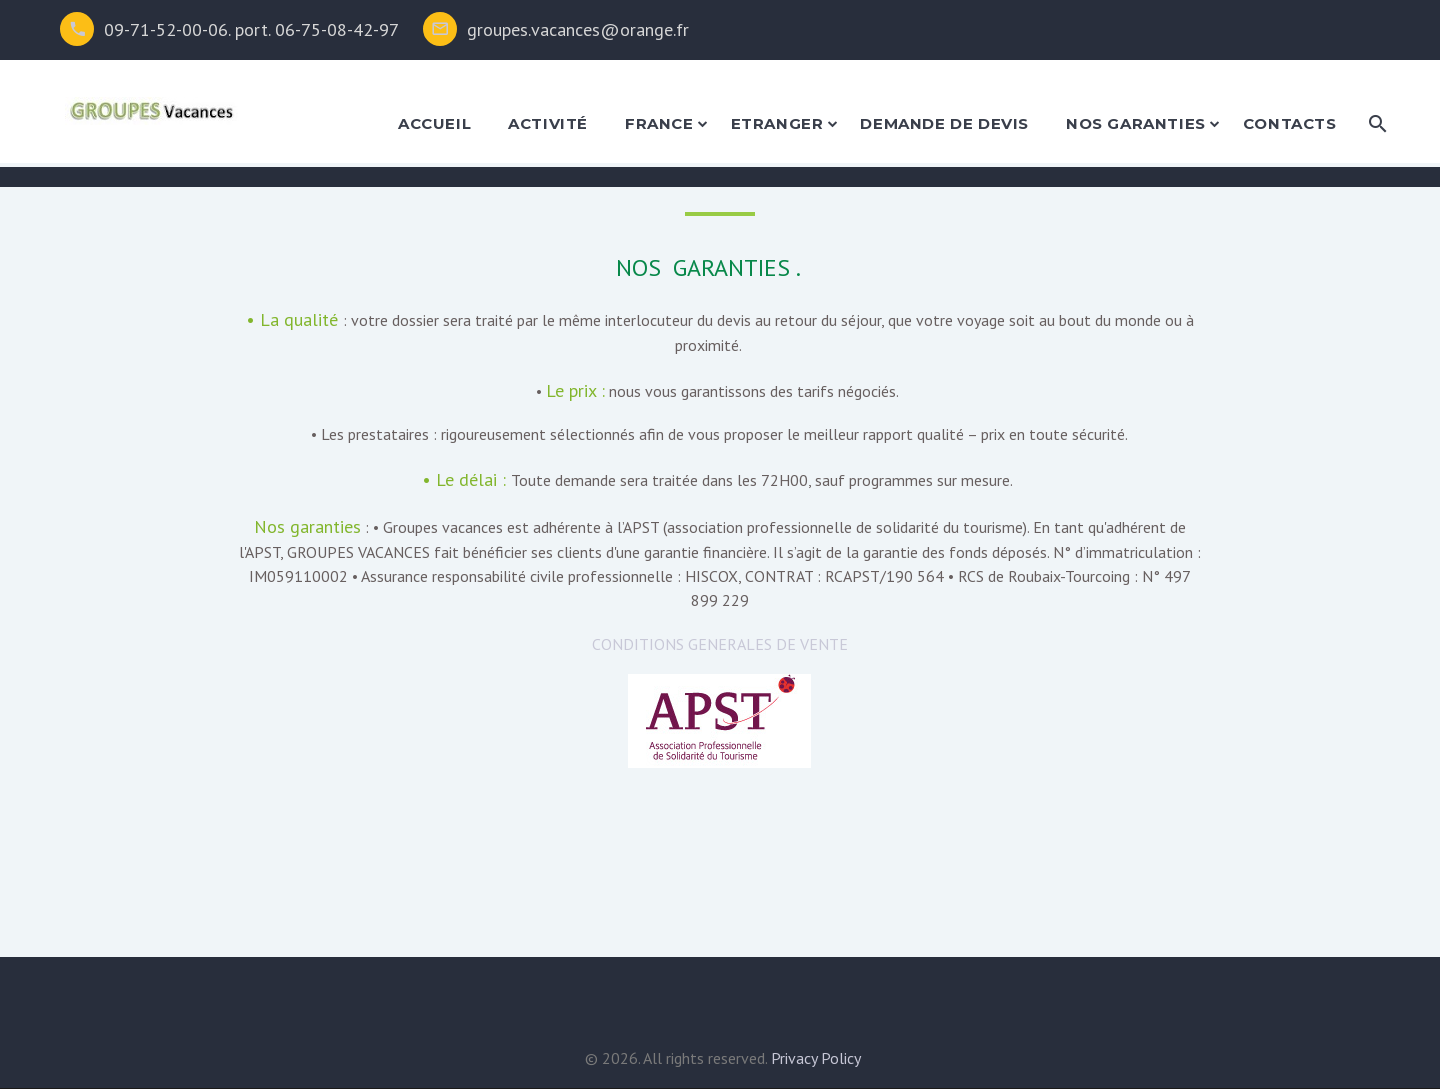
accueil (434, 123)
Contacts (1290, 123)
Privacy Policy (816, 1058)
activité (548, 123)
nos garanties (1136, 123)
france (659, 123)
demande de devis (944, 123)
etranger (777, 123)
